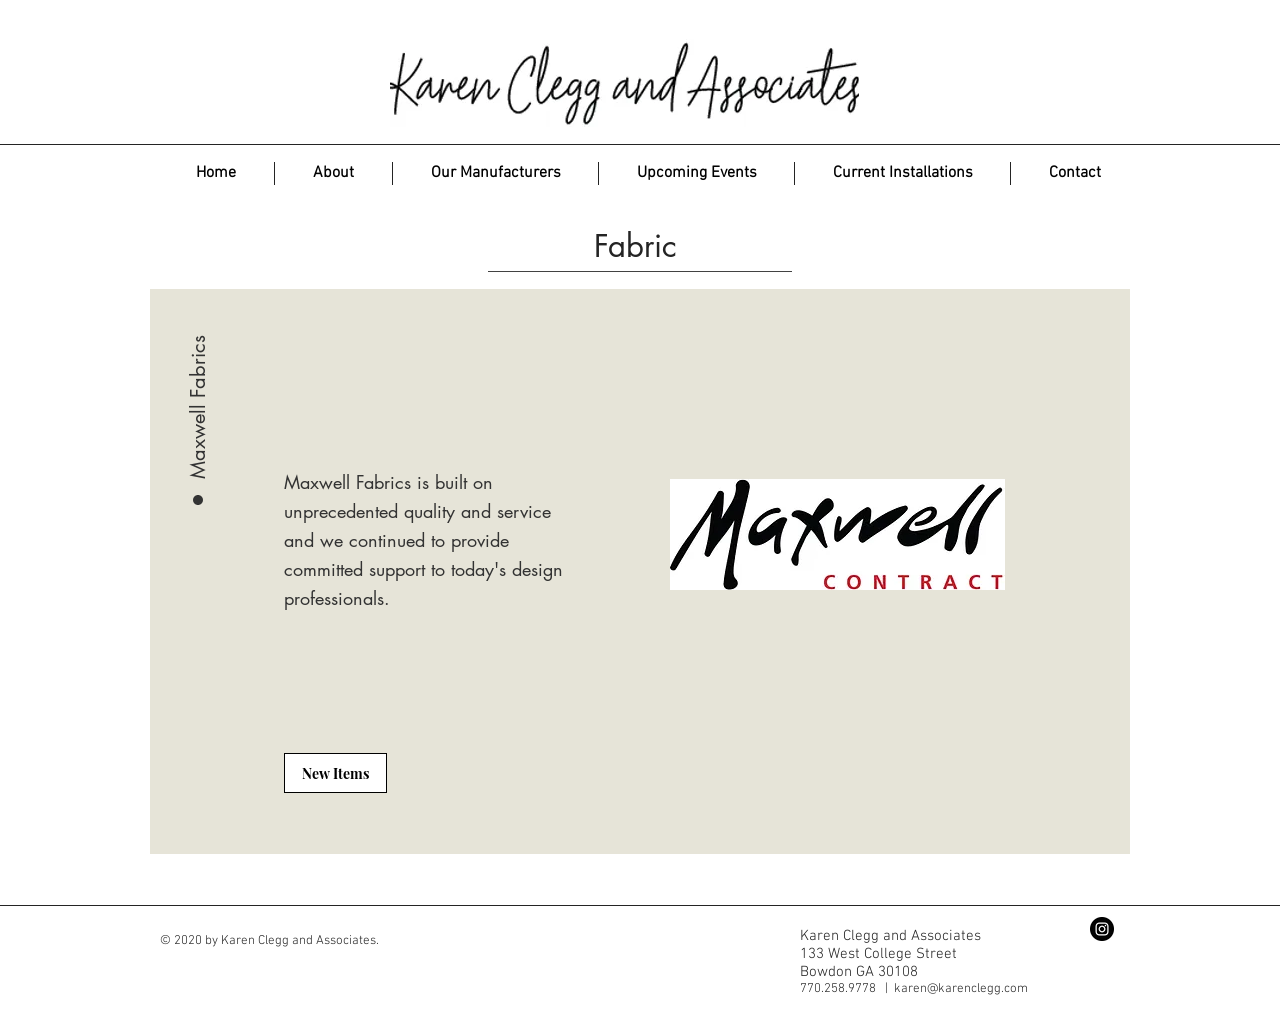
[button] (495, 173)
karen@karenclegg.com (961, 989)
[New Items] (335, 773)
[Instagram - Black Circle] (1102, 929)
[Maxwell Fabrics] (198, 351)
